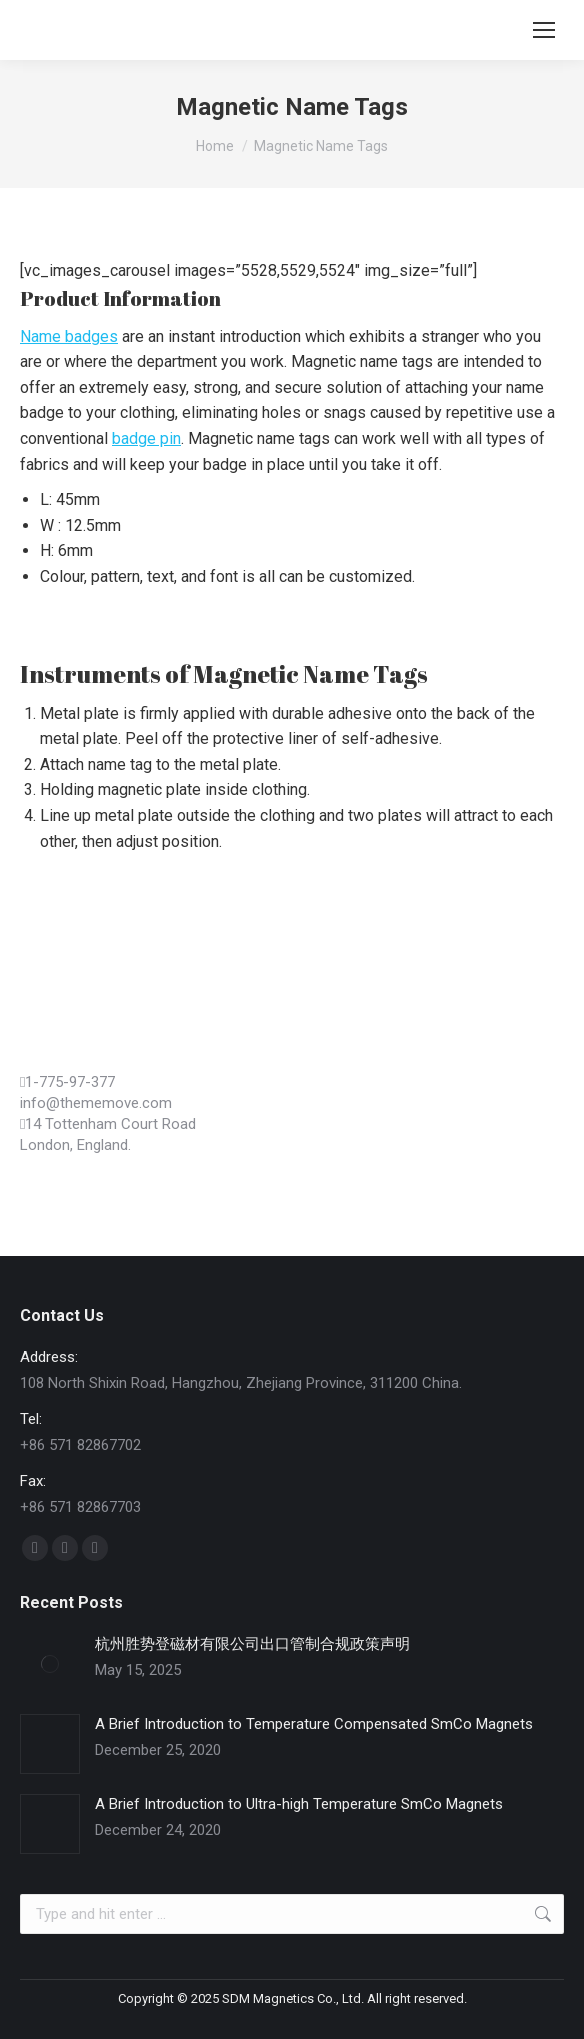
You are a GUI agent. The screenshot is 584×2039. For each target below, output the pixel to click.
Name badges (69, 336)
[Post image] (50, 1664)
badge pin (146, 438)
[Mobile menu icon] (544, 30)
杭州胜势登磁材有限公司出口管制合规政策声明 (252, 1644)
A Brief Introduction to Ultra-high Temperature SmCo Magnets (299, 1804)
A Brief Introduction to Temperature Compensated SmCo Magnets (314, 1724)
